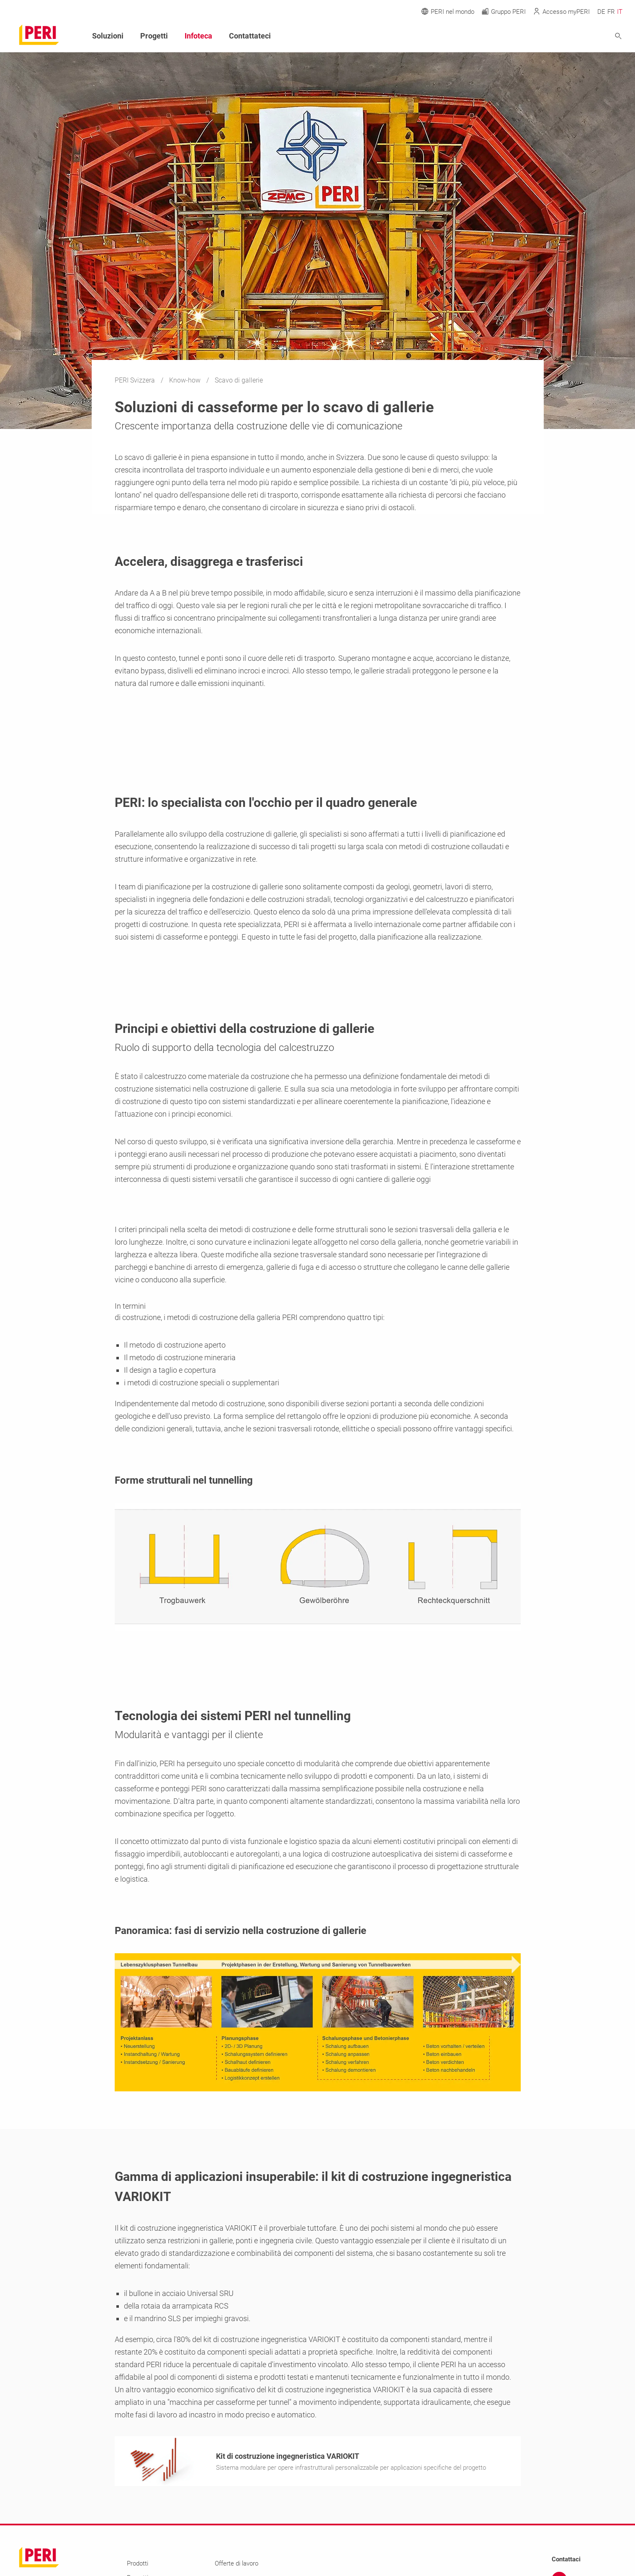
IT (619, 11)
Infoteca (198, 35)
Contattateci (250, 35)
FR (611, 11)
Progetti (154, 35)
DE (601, 11)
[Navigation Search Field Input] (572, 36)
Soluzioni (107, 35)
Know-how (185, 380)
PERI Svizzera (136, 380)
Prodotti (137, 2566)
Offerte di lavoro (236, 2566)
